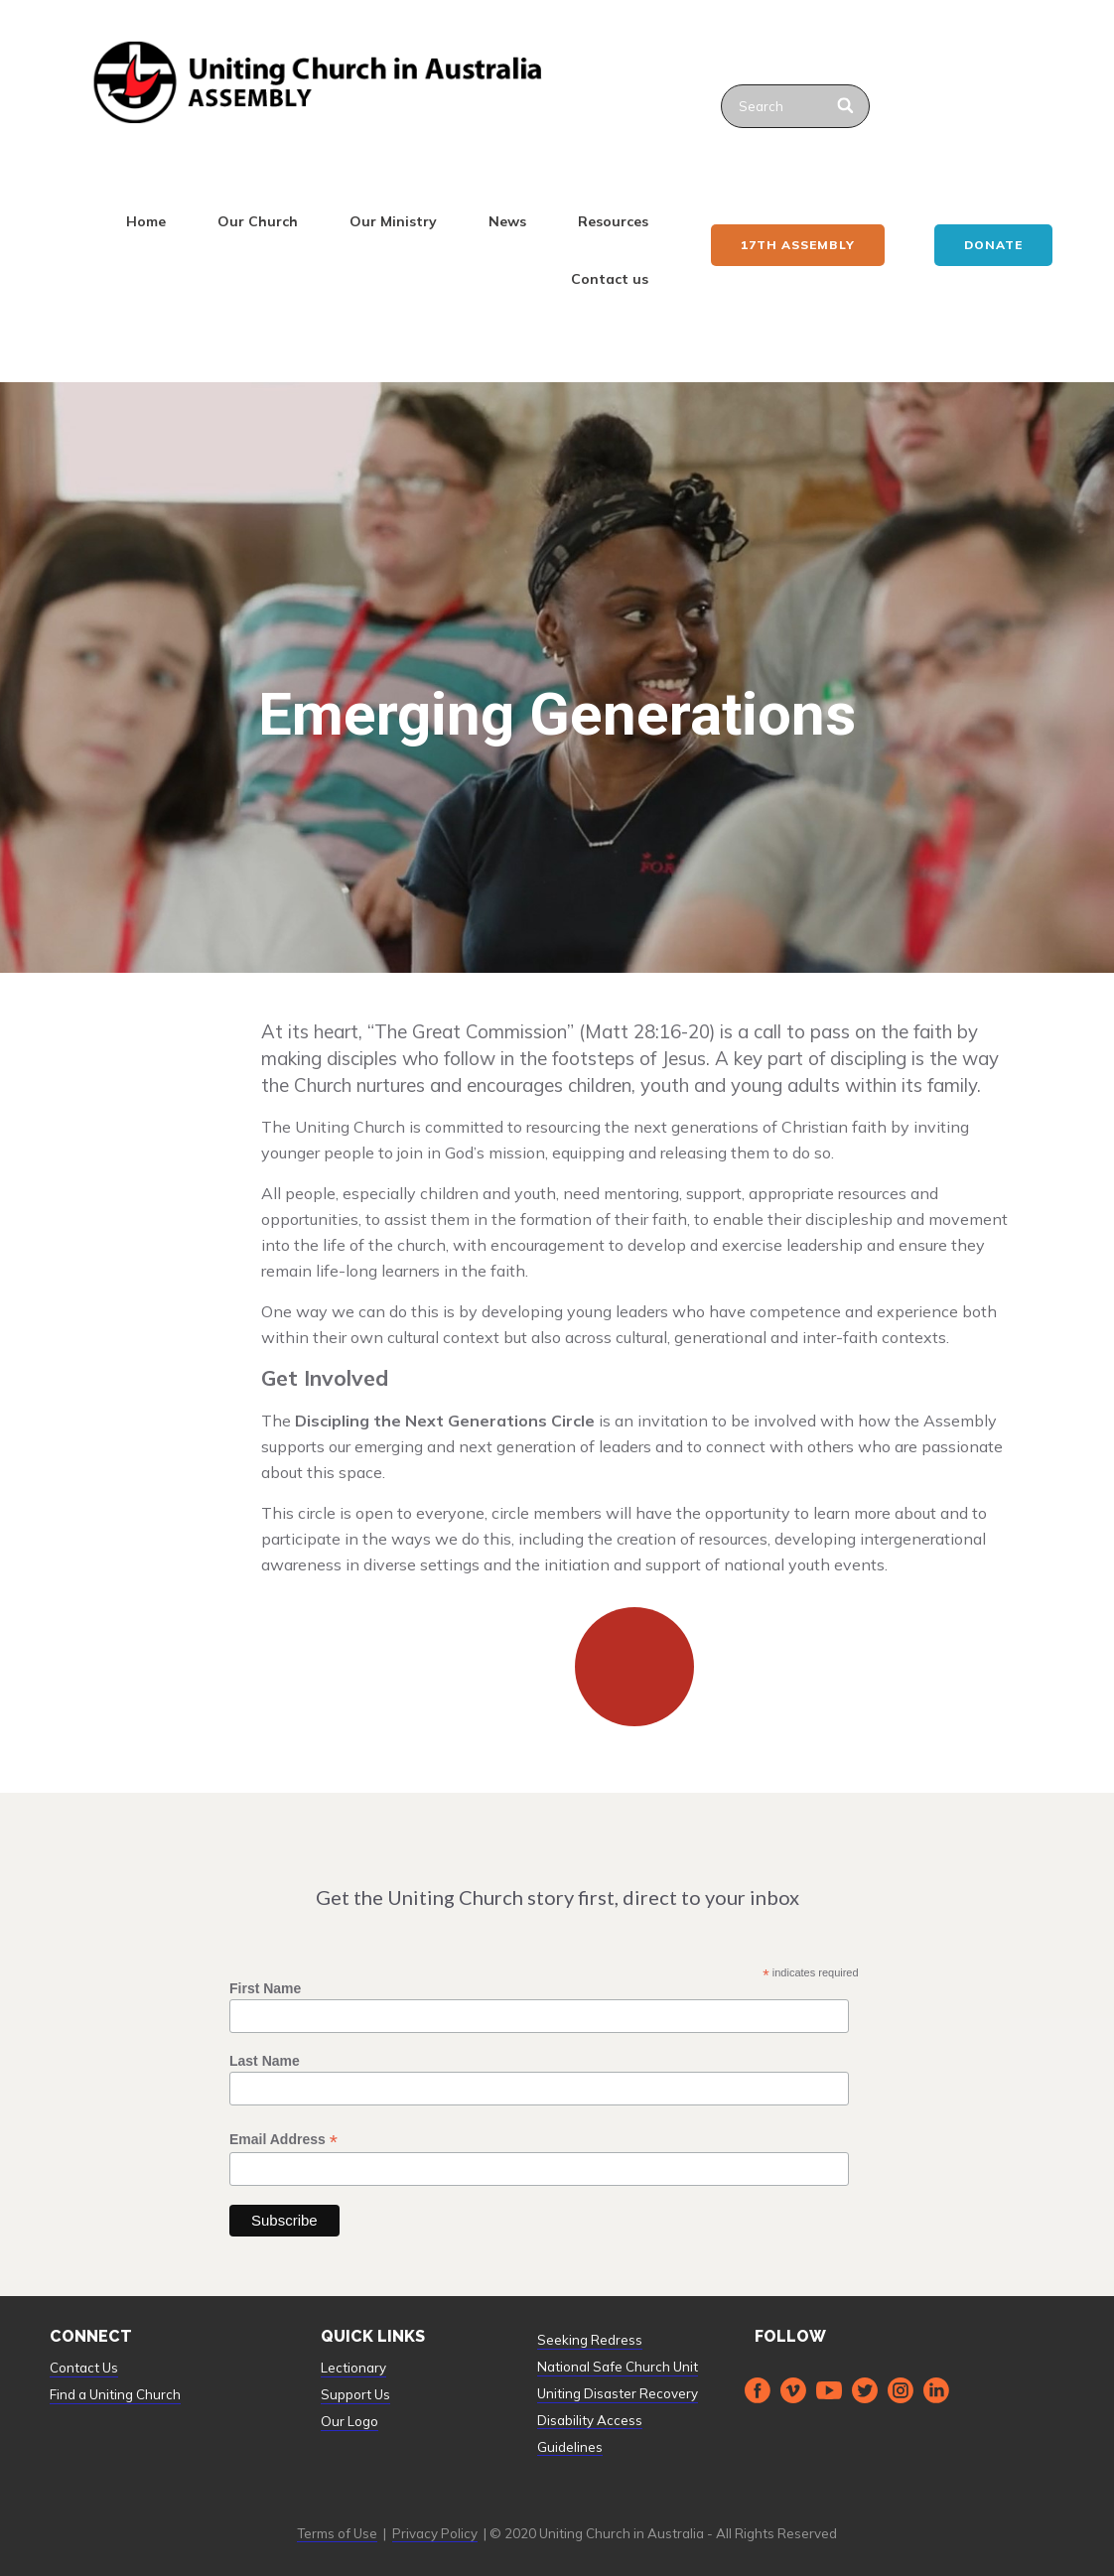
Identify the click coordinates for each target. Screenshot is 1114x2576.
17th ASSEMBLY (798, 244)
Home (146, 221)
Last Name (264, 2061)
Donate (993, 244)
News (507, 221)
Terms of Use (337, 2533)
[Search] (846, 106)
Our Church (257, 221)
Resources (613, 221)
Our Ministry (393, 221)
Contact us (609, 279)
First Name (265, 1988)
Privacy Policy (435, 2533)
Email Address (283, 2139)
